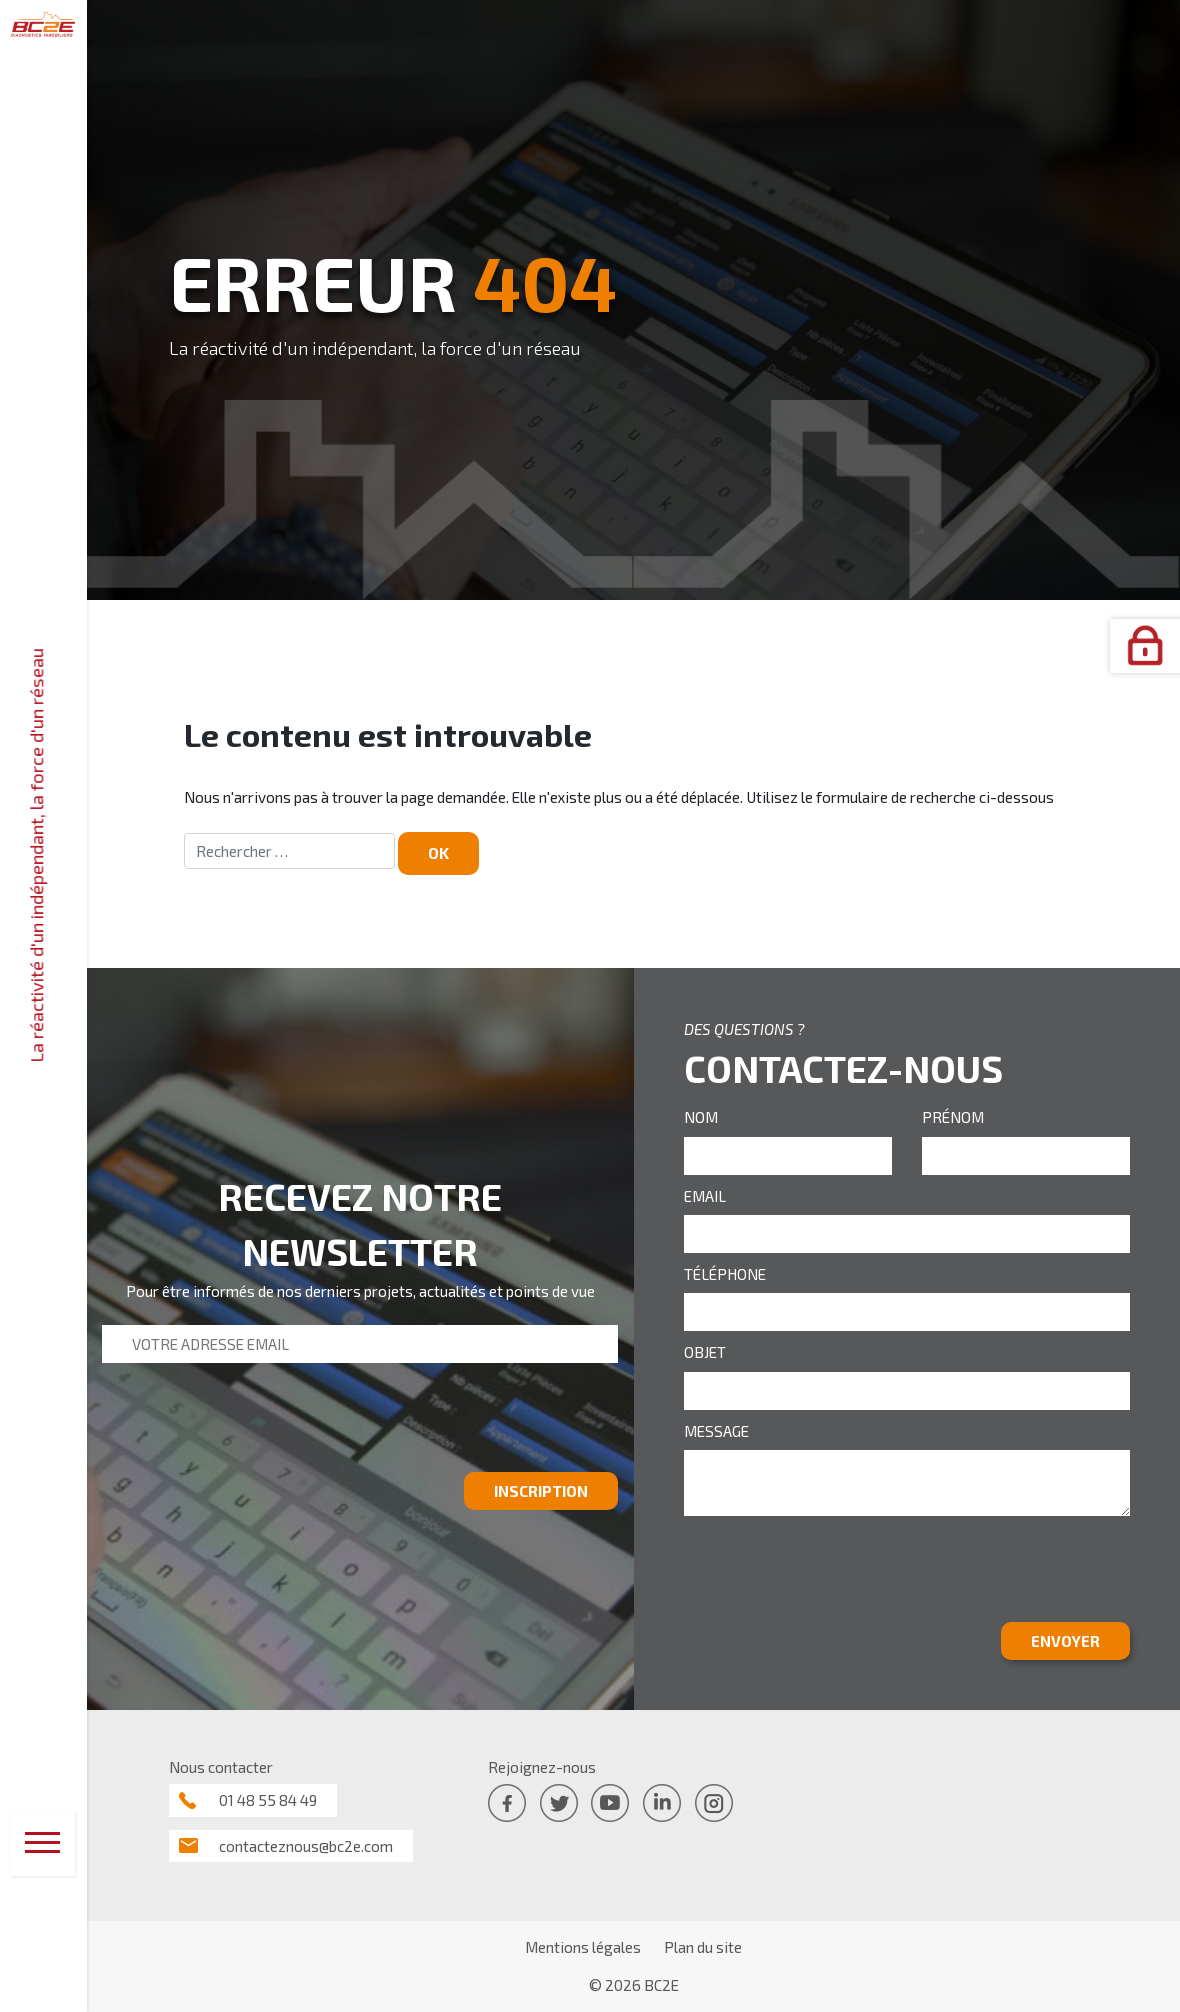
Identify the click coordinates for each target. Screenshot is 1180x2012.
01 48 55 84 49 (268, 1800)
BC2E (661, 1985)
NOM (701, 1117)
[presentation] (254, 1425)
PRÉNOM (953, 1117)
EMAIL (705, 1196)
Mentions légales (583, 1947)
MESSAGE (716, 1431)
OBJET (705, 1352)
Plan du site (703, 1947)
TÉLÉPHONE (725, 1274)
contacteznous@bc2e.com (306, 1846)
